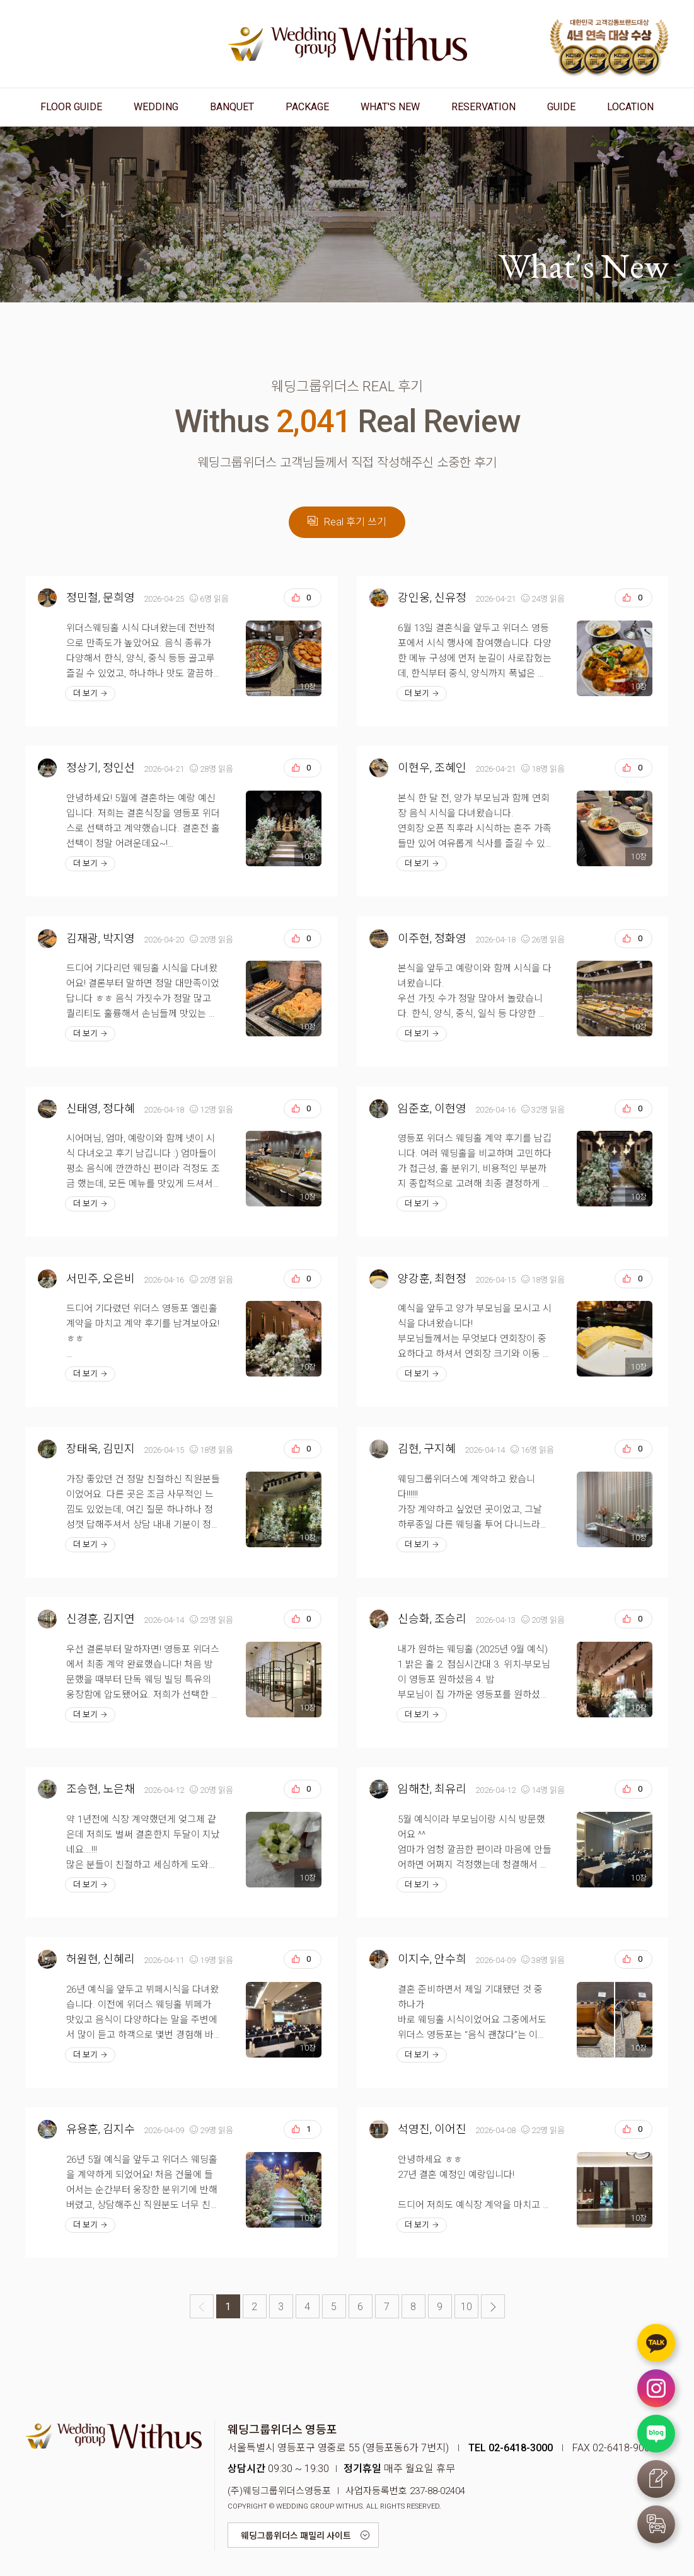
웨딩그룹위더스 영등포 (347, 44)
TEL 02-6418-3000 (510, 2448)
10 (466, 2307)
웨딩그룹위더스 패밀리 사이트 (296, 2536)
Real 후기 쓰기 (347, 522)
